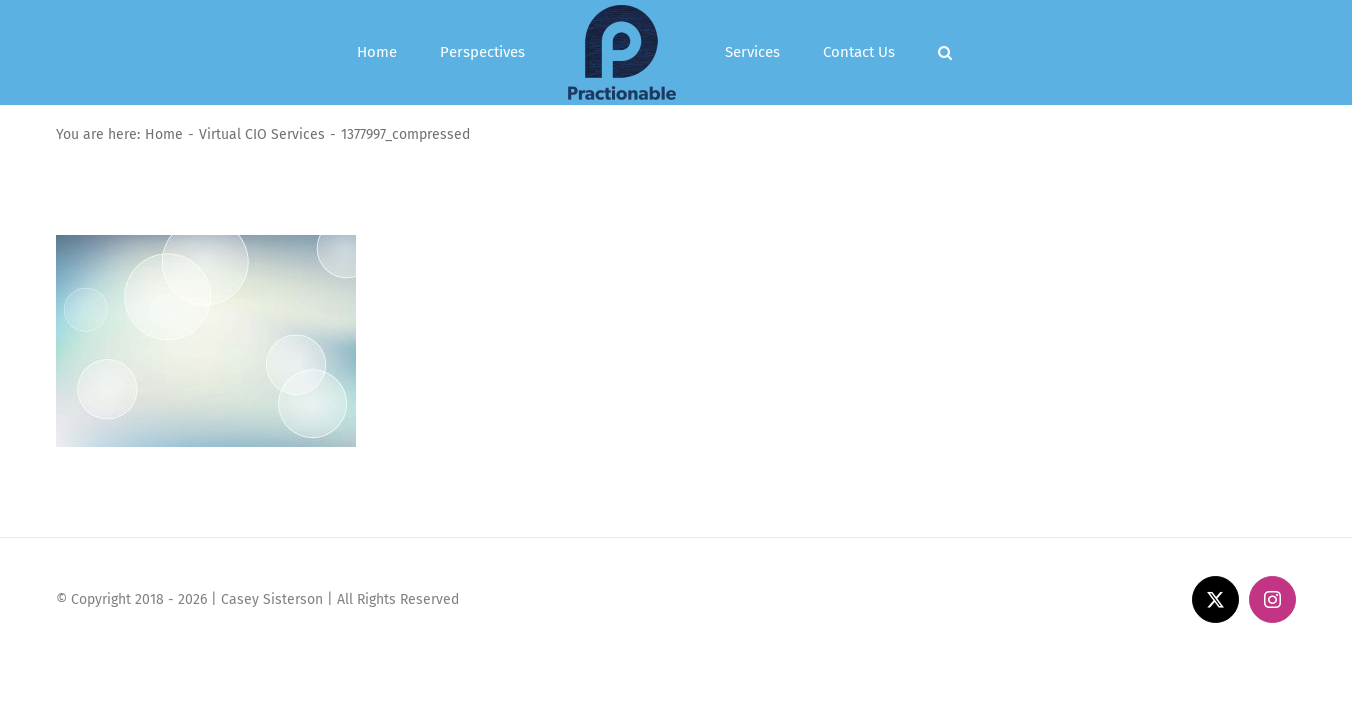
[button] (981, 53)
